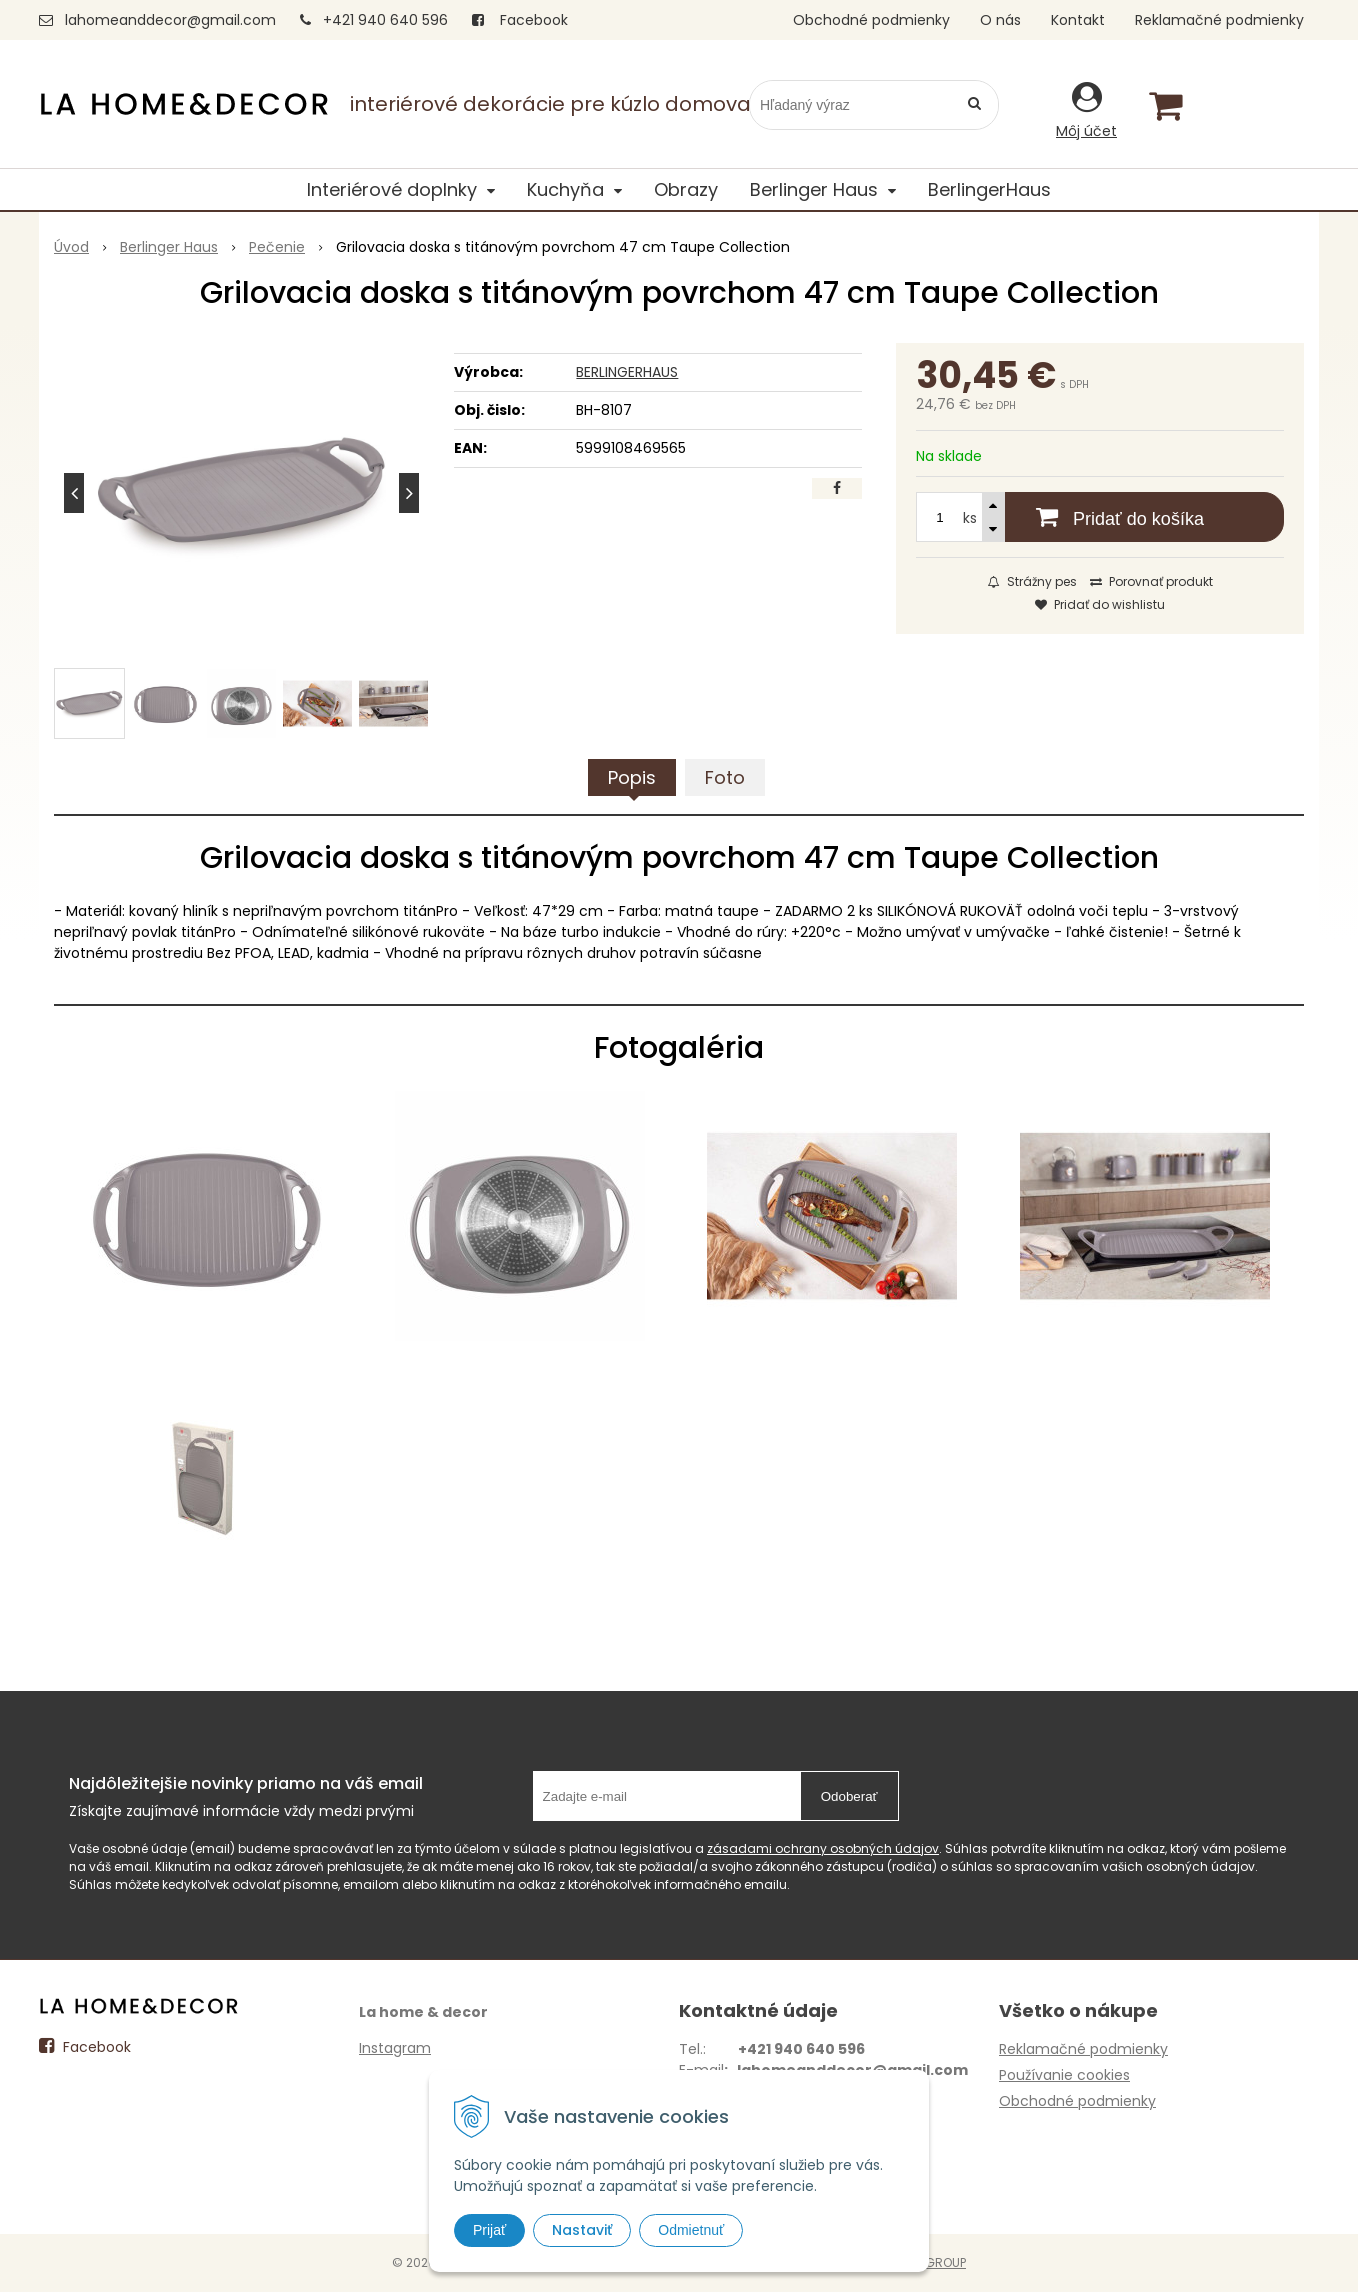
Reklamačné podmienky (1219, 20)
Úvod (71, 247)
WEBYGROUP (929, 2262)
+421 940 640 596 (385, 20)
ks (970, 518)
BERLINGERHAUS (627, 372)
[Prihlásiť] (1086, 109)
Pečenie (277, 247)
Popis (632, 777)
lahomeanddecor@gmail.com (170, 20)
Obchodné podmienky (871, 20)
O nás (1000, 20)
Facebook (520, 20)
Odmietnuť (691, 2230)
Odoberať (849, 1796)
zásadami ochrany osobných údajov (823, 1848)
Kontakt (1078, 20)
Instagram (395, 2048)
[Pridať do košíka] (1100, 517)
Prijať (489, 2230)
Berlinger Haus (169, 247)
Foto (725, 777)
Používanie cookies (1064, 2075)
